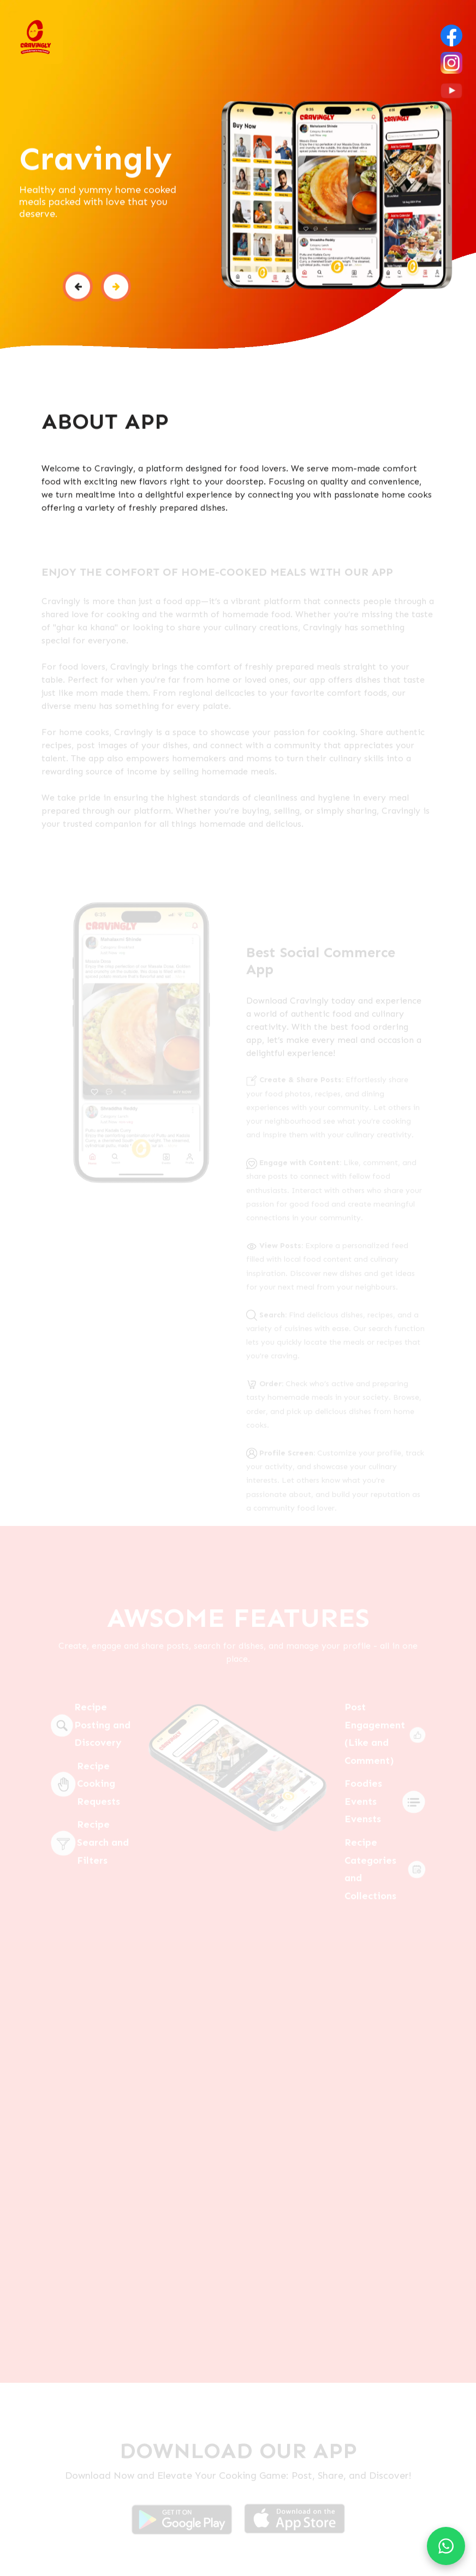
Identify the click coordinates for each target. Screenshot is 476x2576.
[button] (78, 288)
